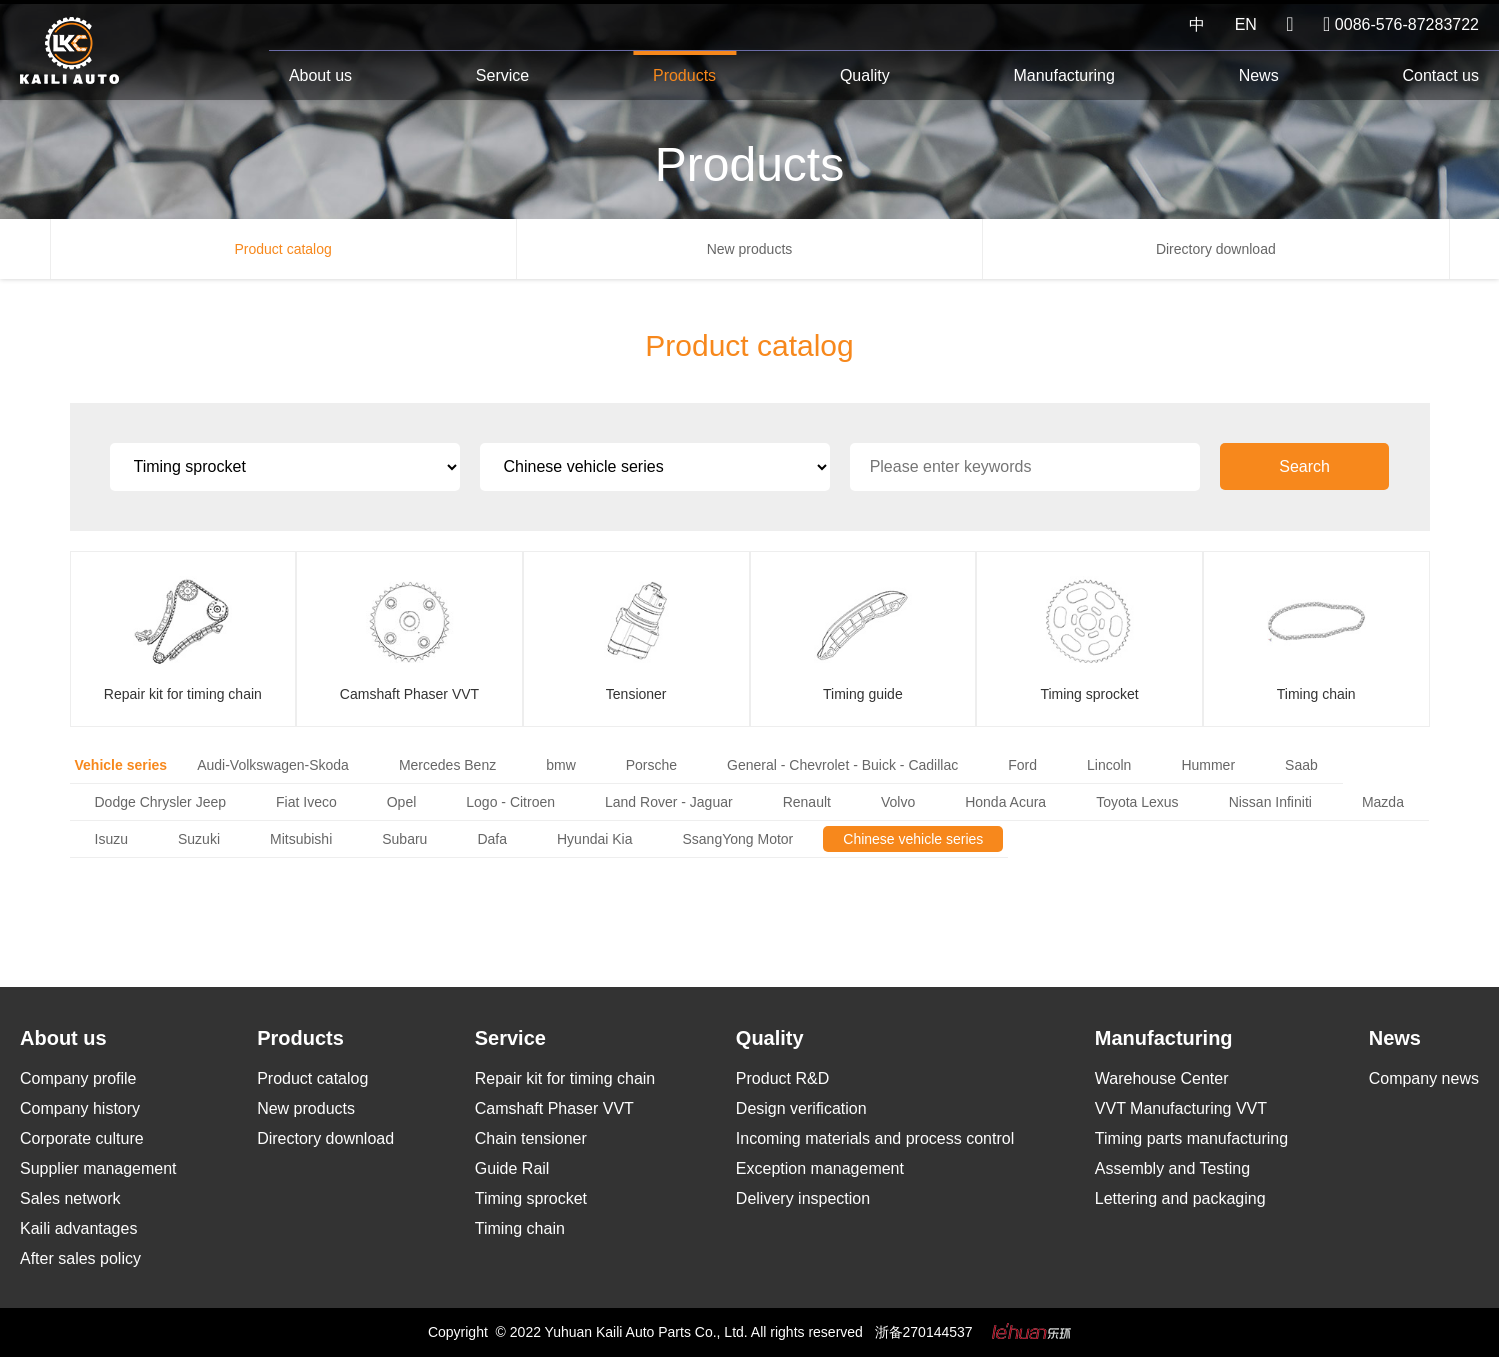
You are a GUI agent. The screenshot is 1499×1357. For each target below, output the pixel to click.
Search (1329, 466)
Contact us (1440, 75)
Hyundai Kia (595, 839)
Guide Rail (512, 1168)
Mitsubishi (301, 839)
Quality (865, 75)
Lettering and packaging (1180, 1198)
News (1259, 75)
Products (684, 75)
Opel (402, 802)
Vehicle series (121, 765)
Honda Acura (1005, 802)
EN (1246, 24)
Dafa (492, 839)
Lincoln (1109, 765)
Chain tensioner (531, 1138)
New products (750, 249)
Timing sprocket (531, 1198)
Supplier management (98, 1168)
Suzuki (199, 839)
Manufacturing (1063, 75)
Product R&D (782, 1078)
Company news (1424, 1078)
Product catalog (283, 249)
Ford (1022, 765)
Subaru (404, 839)
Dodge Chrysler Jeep (161, 802)
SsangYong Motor (737, 839)
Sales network (70, 1198)
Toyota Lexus (1137, 802)
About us (320, 75)
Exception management (820, 1168)
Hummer (1208, 765)
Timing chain (520, 1228)
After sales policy (80, 1258)
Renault (807, 802)
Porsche (651, 765)
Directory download (1216, 249)
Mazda (1383, 802)
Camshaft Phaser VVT (554, 1108)
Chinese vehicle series (913, 839)
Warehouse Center (1162, 1078)
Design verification (801, 1108)
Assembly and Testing (1172, 1168)
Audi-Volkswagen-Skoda (273, 765)
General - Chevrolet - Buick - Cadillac (842, 765)
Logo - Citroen (510, 802)
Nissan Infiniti (1270, 802)
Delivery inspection (803, 1198)
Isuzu (111, 839)
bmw (561, 765)
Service (502, 75)
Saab (1301, 765)
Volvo (898, 802)
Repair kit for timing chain (565, 1078)
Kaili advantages (78, 1228)
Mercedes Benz (447, 765)
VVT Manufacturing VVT (1181, 1108)
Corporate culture (82, 1138)
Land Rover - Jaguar (669, 802)
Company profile (78, 1078)
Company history (80, 1108)
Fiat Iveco (306, 802)
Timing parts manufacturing (1191, 1138)
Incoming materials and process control (875, 1138)
